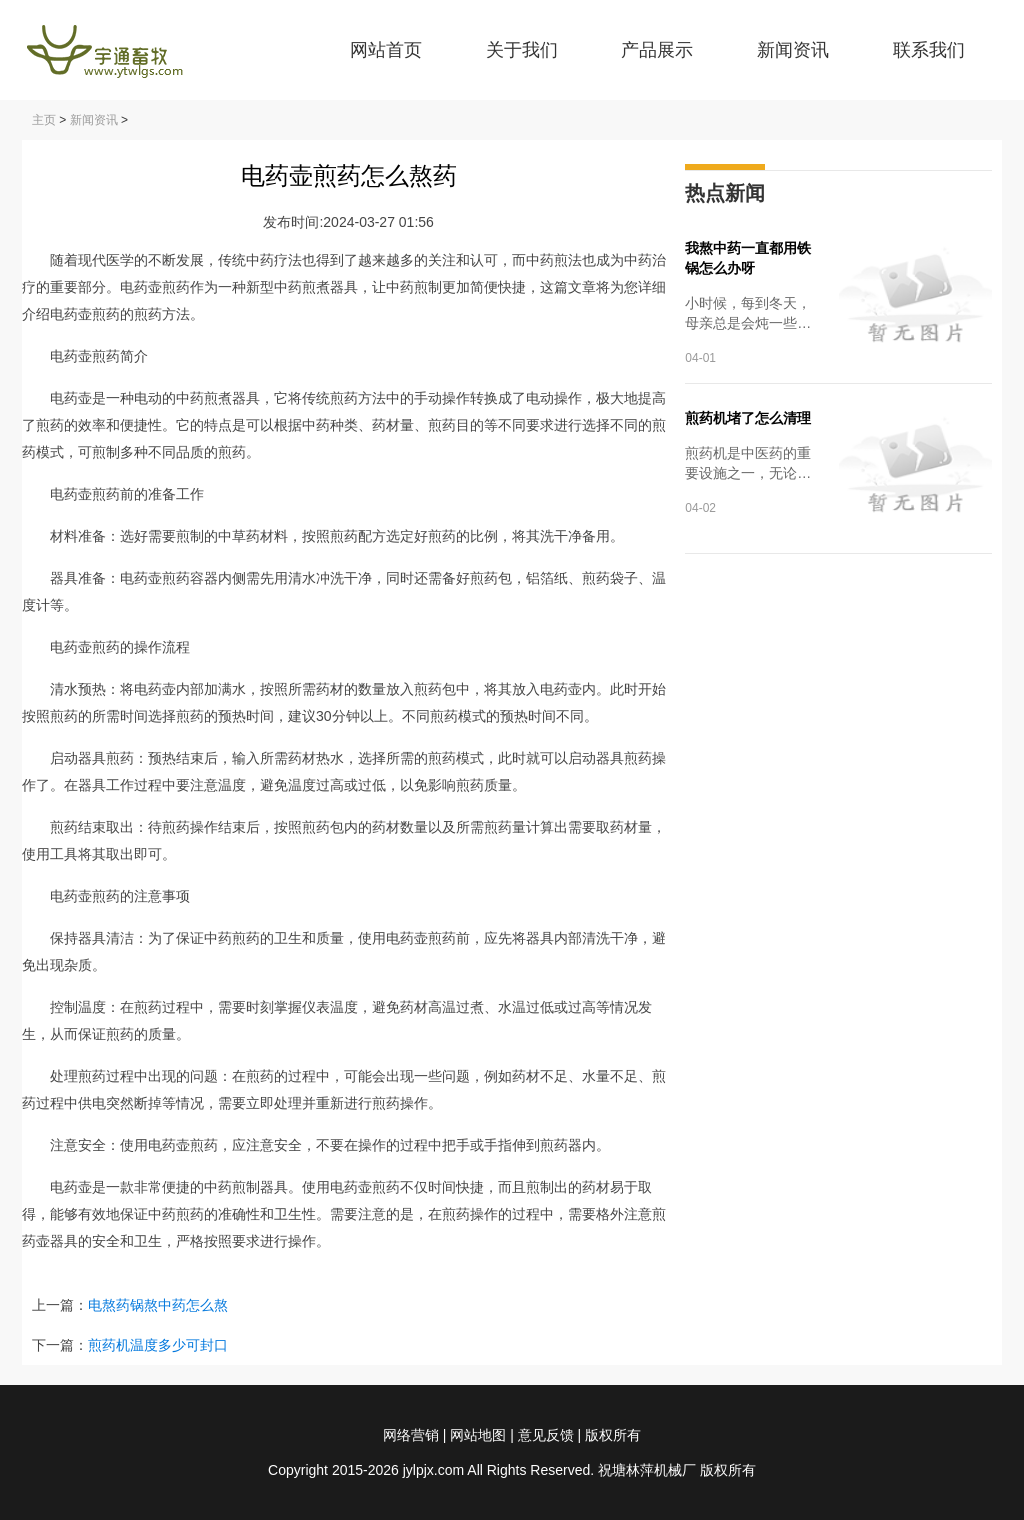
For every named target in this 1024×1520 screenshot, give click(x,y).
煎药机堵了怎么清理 (748, 418)
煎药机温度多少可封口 (158, 1345)
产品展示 (657, 50)
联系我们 (929, 50)
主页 (44, 120)
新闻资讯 (793, 50)
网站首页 (386, 50)
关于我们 (522, 50)
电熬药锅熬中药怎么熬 (158, 1305)
